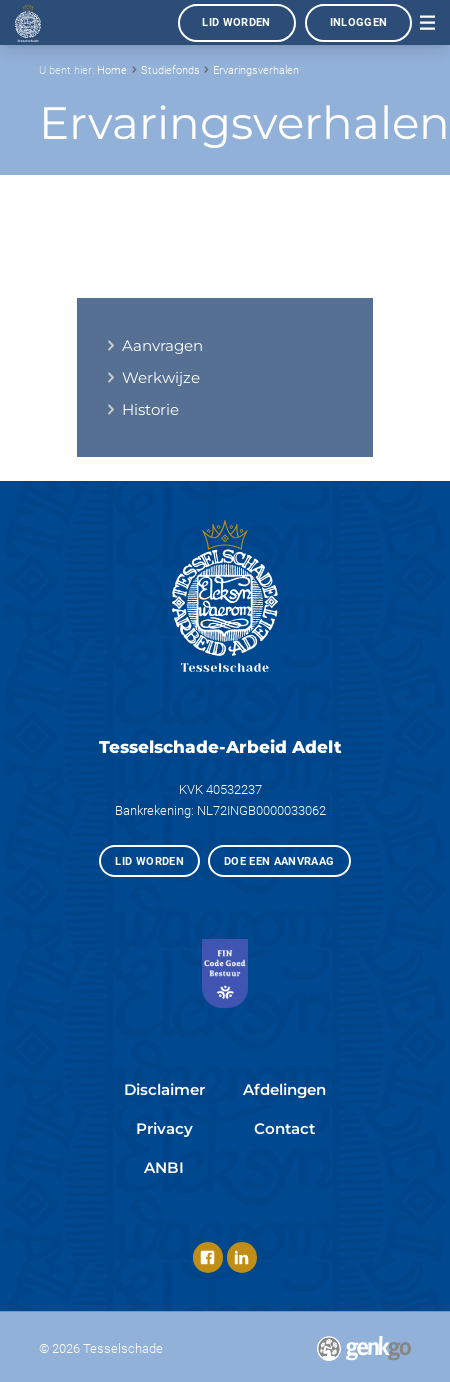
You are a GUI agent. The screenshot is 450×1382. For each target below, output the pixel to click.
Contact (284, 1128)
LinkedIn (242, 1257)
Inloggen (359, 22)
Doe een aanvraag (279, 861)
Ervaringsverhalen (256, 70)
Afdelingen (284, 1089)
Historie (150, 409)
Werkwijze (161, 377)
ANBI (164, 1167)
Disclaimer (164, 1089)
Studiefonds (170, 70)
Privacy (164, 1128)
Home (112, 70)
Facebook (208, 1257)
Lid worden (236, 22)
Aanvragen (162, 345)
